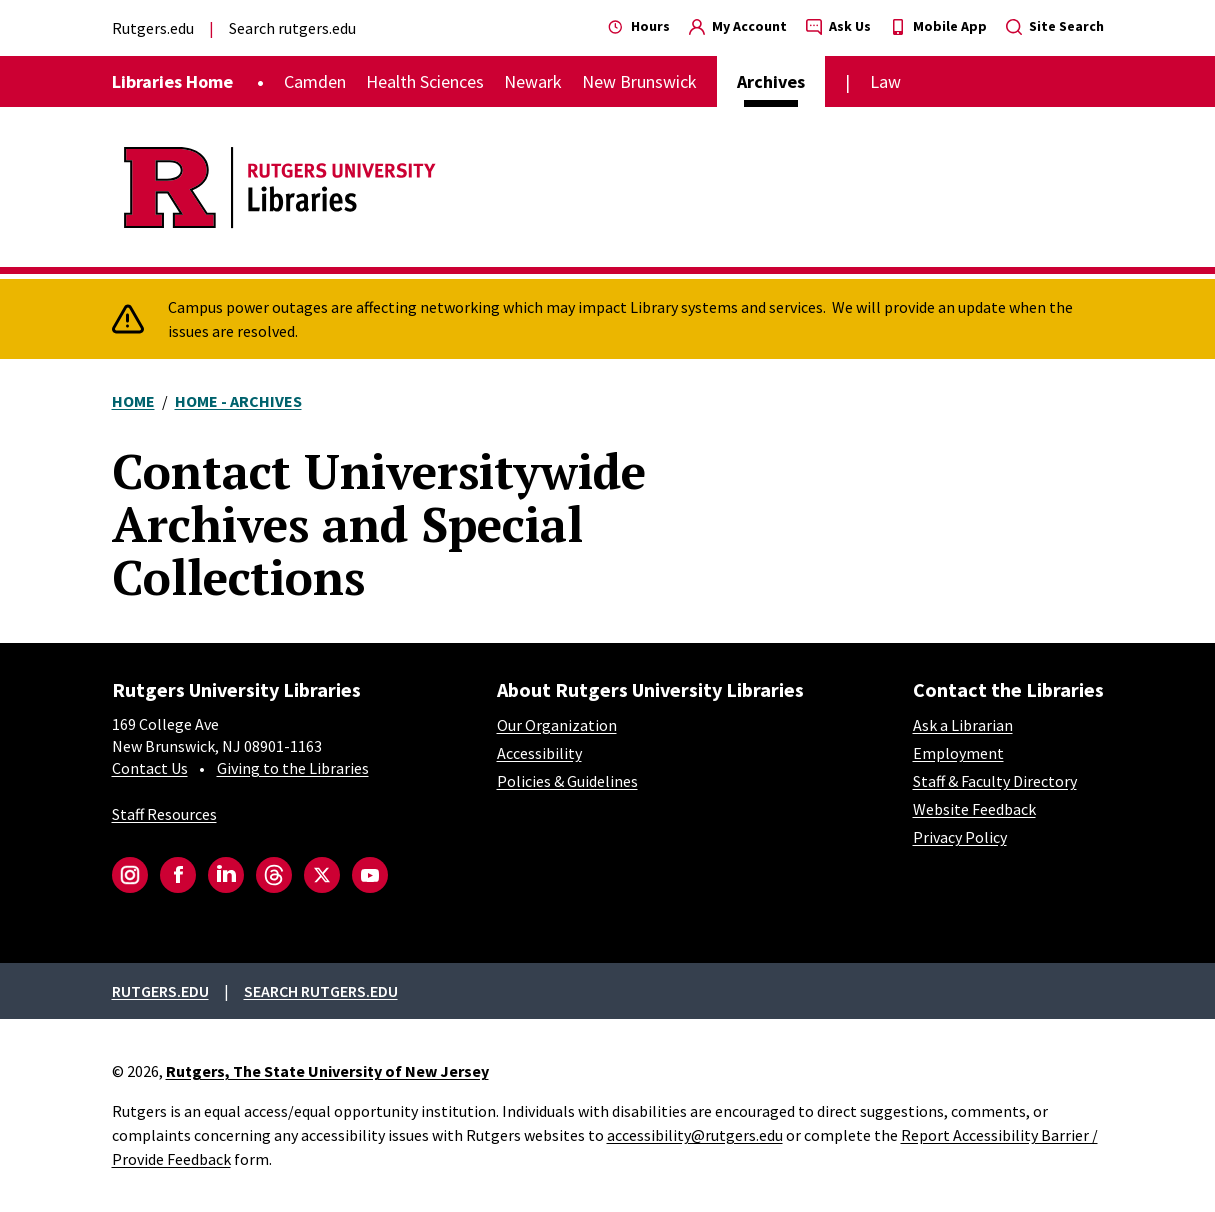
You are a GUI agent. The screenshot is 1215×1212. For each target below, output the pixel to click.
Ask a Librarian (963, 725)
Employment (958, 753)
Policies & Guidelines (567, 781)
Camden (315, 81)
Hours (639, 26)
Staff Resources (164, 814)
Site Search (1055, 26)
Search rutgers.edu (292, 28)
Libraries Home (172, 81)
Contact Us (150, 768)
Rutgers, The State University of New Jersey (327, 1071)
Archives (771, 81)
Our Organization (557, 725)
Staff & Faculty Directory (995, 781)
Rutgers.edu (153, 28)
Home (133, 401)
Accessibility (539, 753)
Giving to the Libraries (293, 768)
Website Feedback (974, 809)
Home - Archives (238, 401)
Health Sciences (425, 81)
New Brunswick (639, 81)
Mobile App (938, 26)
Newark (533, 81)
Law (885, 81)
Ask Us (838, 26)
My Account (738, 26)
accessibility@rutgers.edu (695, 1135)
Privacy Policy (960, 837)
